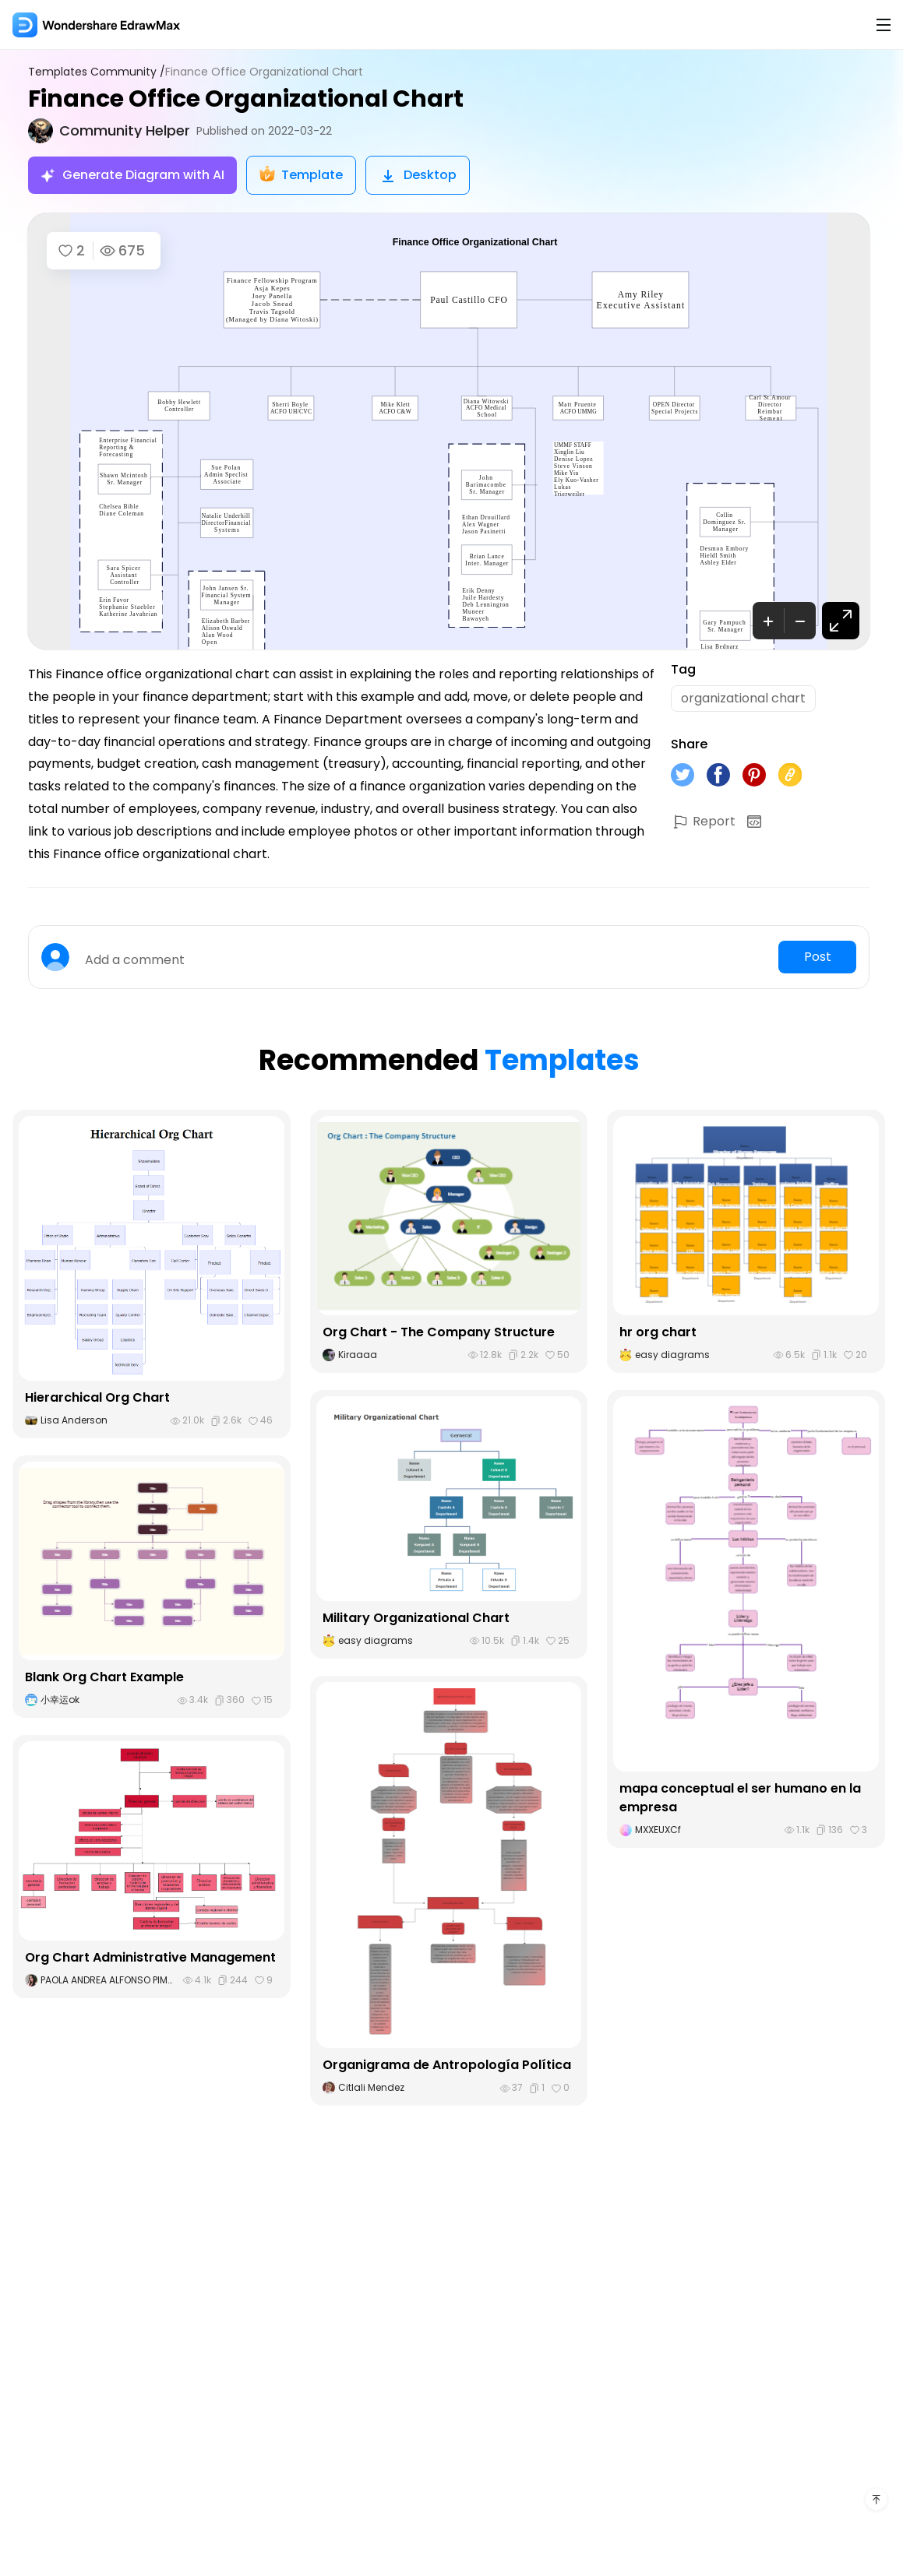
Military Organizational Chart (416, 1618)
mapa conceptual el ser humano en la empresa (740, 1797)
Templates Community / (96, 72)
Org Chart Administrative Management (150, 1957)
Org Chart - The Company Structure (439, 1332)
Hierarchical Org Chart (97, 1397)
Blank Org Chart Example (104, 1677)
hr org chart (658, 1332)
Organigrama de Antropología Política (447, 2065)
